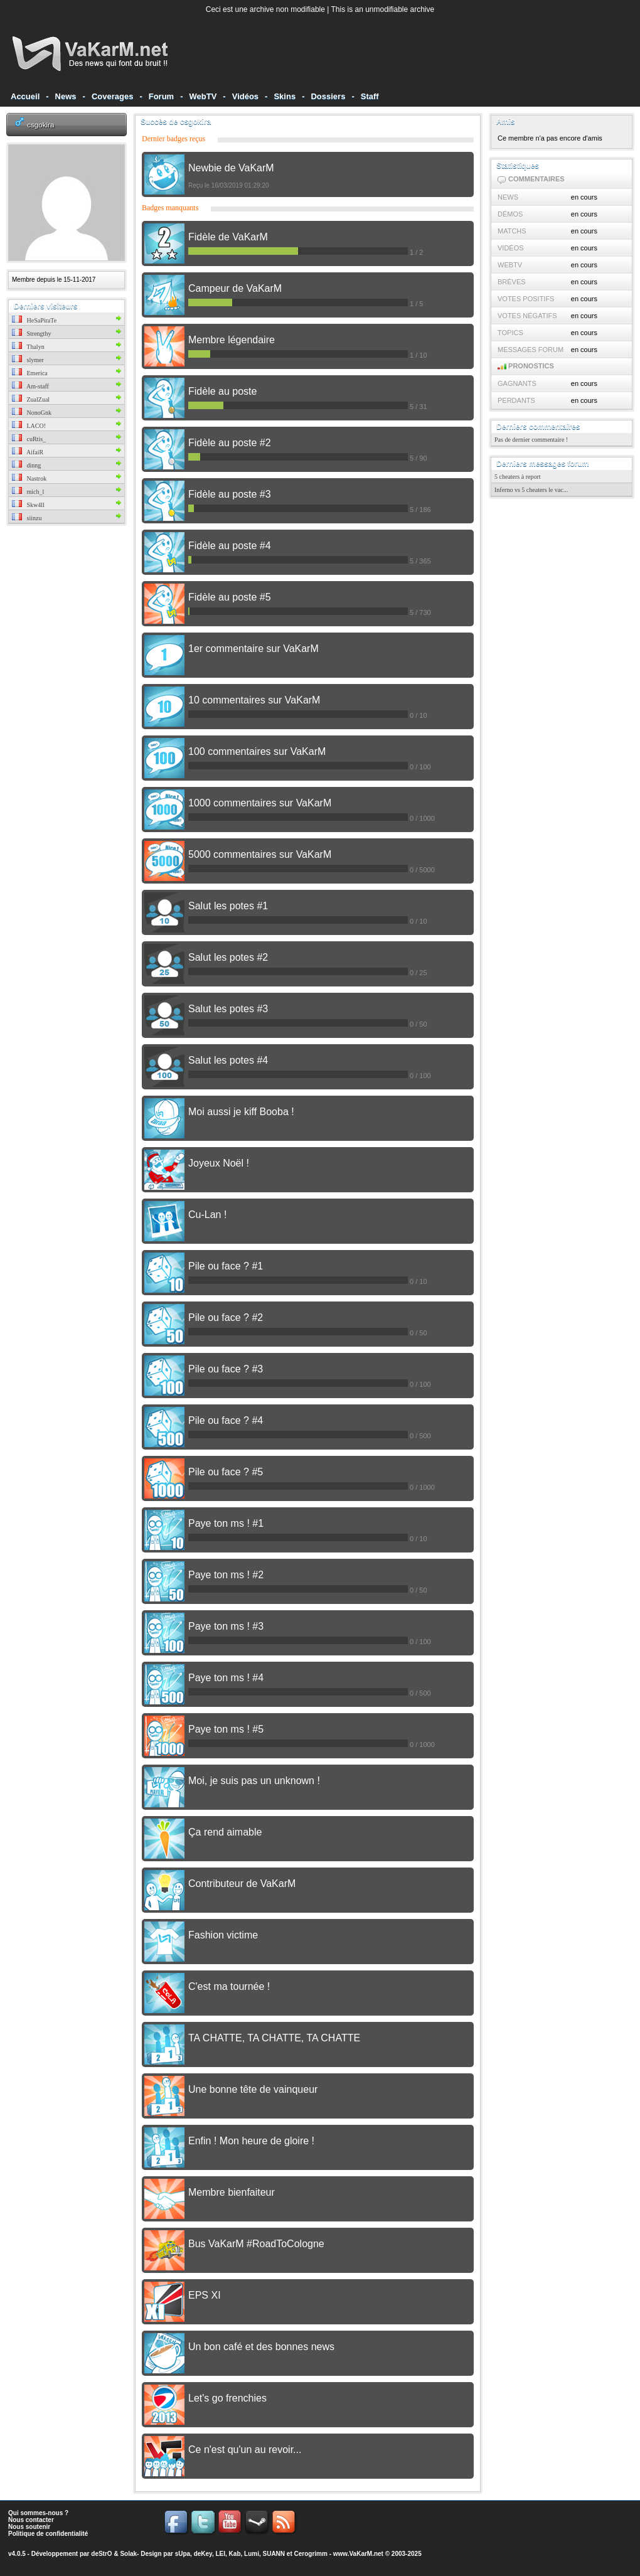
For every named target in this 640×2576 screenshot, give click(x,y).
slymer (28, 359)
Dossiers (328, 96)
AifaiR (27, 452)
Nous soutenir (29, 2526)
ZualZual (31, 399)
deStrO (101, 2553)
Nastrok (29, 478)
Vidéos (245, 96)
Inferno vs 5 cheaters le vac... (531, 489)
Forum (161, 96)
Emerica (30, 373)
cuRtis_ (29, 439)
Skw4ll (28, 504)
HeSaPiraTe (34, 320)
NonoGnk (31, 412)
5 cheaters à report (517, 476)
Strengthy (31, 333)
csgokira (40, 124)
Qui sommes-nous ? (38, 2512)
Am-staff (30, 386)
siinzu (26, 518)
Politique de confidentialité (48, 2533)
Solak (128, 2553)
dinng (26, 465)
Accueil (25, 96)
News (66, 96)
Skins (285, 96)
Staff (370, 96)
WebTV (203, 96)
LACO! (29, 425)
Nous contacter (31, 2519)
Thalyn (28, 346)
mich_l (28, 491)
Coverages (112, 96)
